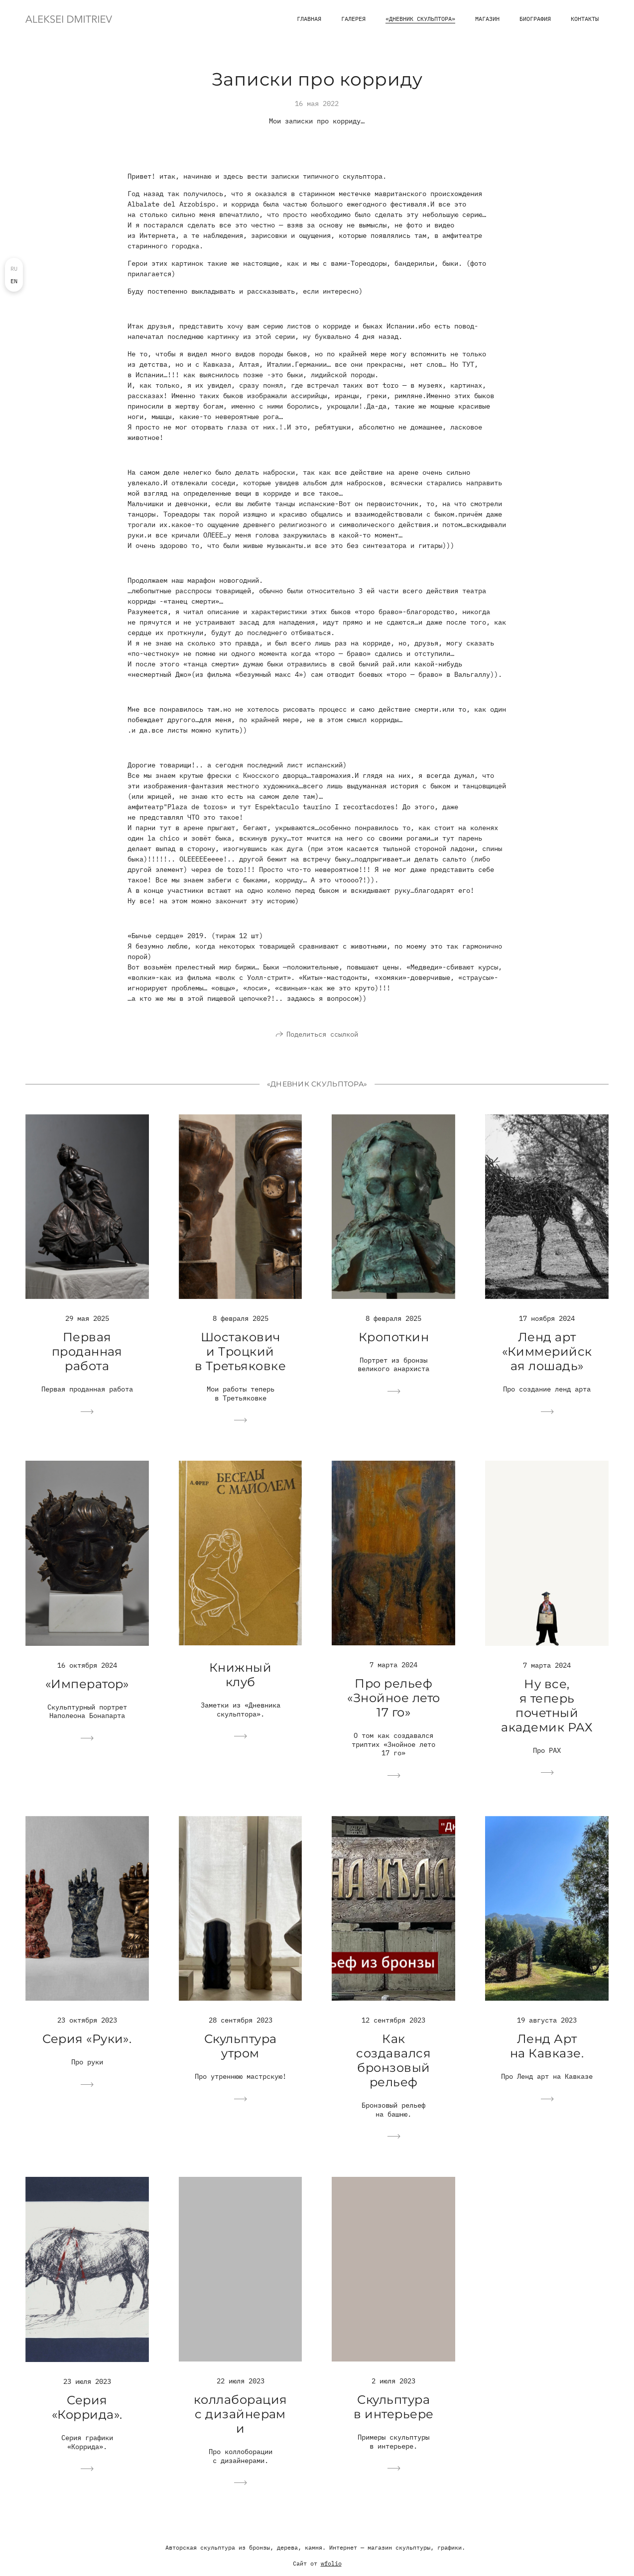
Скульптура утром (240, 2050)
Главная (309, 18)
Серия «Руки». (86, 2043)
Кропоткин (394, 1341)
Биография (535, 18)
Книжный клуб (240, 1679)
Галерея (353, 18)
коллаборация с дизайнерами (240, 2418)
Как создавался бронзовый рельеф (393, 2065)
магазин (487, 18)
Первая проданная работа (87, 1356)
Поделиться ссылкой (322, 1038)
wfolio (331, 2568)
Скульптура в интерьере (393, 2411)
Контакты (585, 18)
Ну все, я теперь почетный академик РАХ (547, 1709)
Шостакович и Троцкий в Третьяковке (240, 1356)
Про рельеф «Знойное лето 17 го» (393, 1702)
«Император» (87, 1688)
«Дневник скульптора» (420, 18)
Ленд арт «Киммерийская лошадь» (547, 1356)
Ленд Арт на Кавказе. (547, 2050)
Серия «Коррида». (87, 2411)
